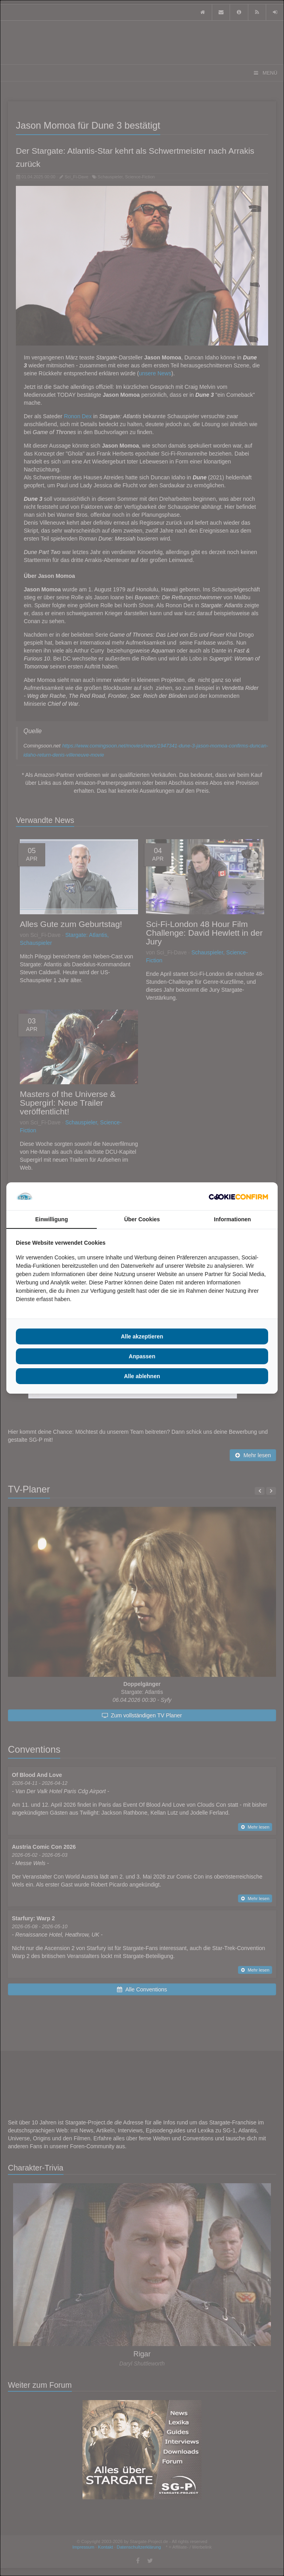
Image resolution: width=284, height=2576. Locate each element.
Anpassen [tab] (142, 1356)
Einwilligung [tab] (51, 1219)
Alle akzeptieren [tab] (142, 1336)
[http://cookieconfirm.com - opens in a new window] (238, 1196)
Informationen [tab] (232, 1219)
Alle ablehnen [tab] (142, 1376)
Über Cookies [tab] (142, 1219)
